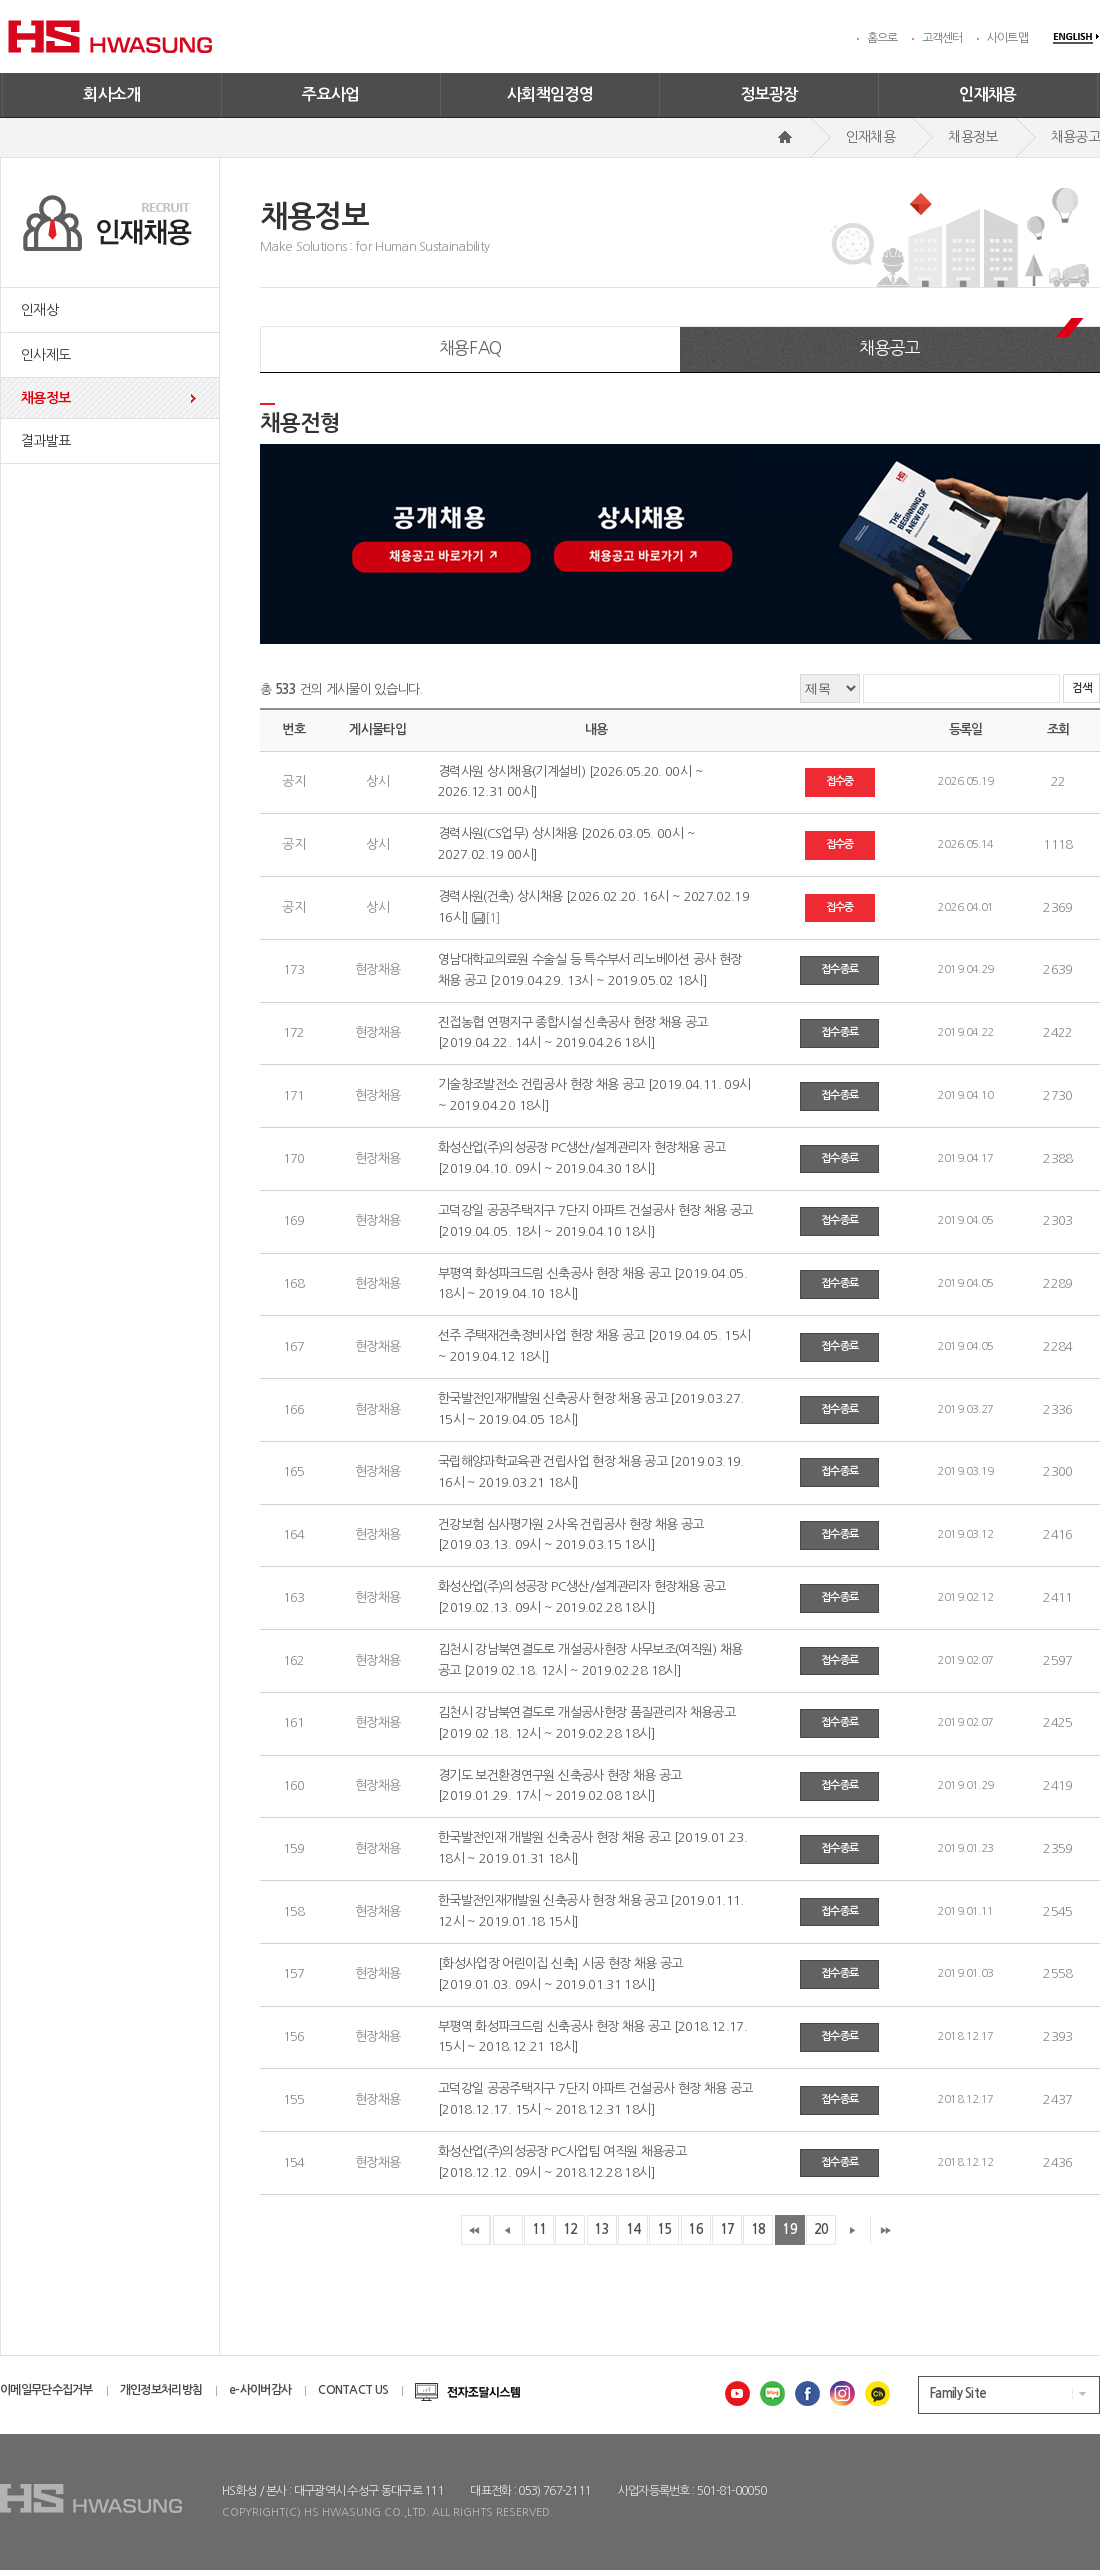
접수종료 (839, 969)
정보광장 (769, 94)
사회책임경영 (550, 94)
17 (727, 2229)
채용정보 (45, 398)
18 (758, 2229)
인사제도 (45, 355)
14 (633, 2229)
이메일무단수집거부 (46, 2390)
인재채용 (988, 94)
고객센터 (942, 38)
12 (570, 2229)
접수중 (840, 781)
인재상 (39, 310)
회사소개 (112, 94)
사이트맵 (1007, 38)
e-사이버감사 (260, 2390)
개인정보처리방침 (161, 2390)
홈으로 (882, 38)
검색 (1081, 688)
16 (695, 2229)
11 (539, 2229)
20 (821, 2229)
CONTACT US (353, 2390)
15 (664, 2229)
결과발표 (45, 441)
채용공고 (889, 347)
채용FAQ (470, 347)
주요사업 (331, 94)
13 (601, 2229)
